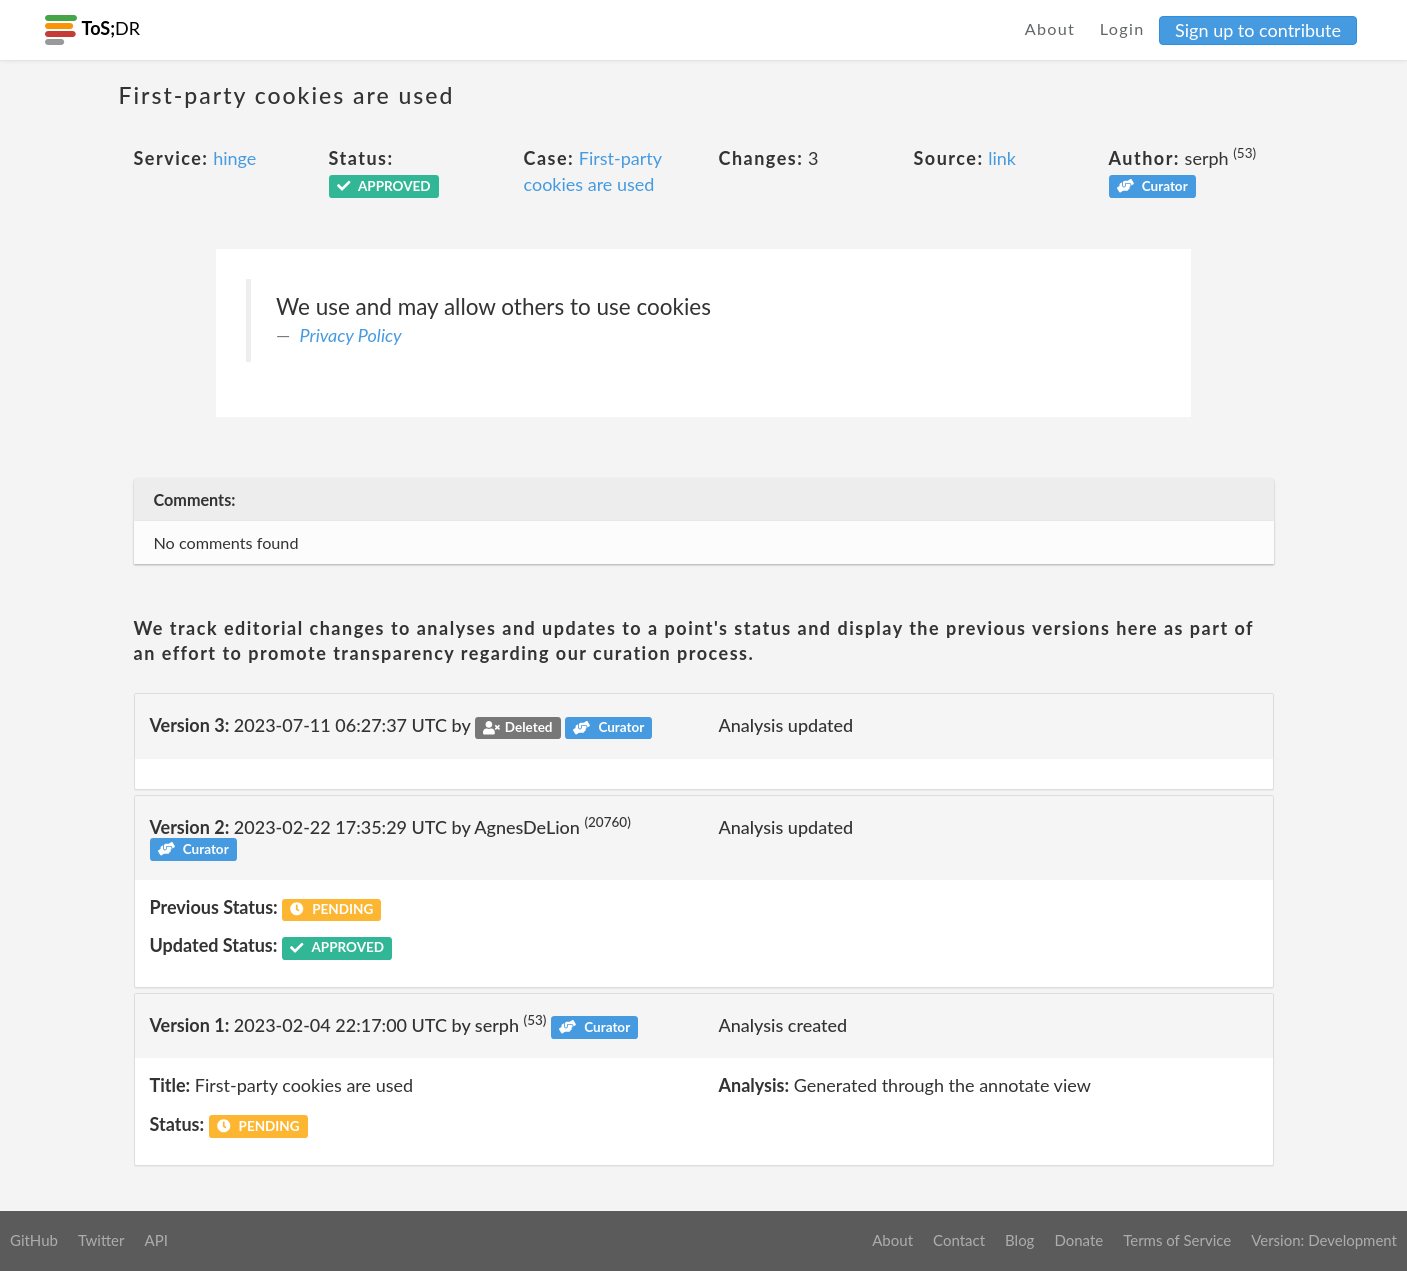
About (1050, 28)
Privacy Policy (351, 335)
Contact (959, 1240)
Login (1122, 28)
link (1002, 158)
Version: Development (1324, 1240)
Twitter (101, 1240)
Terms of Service (1177, 1240)
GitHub (34, 1240)
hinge (234, 158)
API (155, 1240)
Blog (1019, 1240)
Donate (1078, 1240)
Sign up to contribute (1258, 30)
